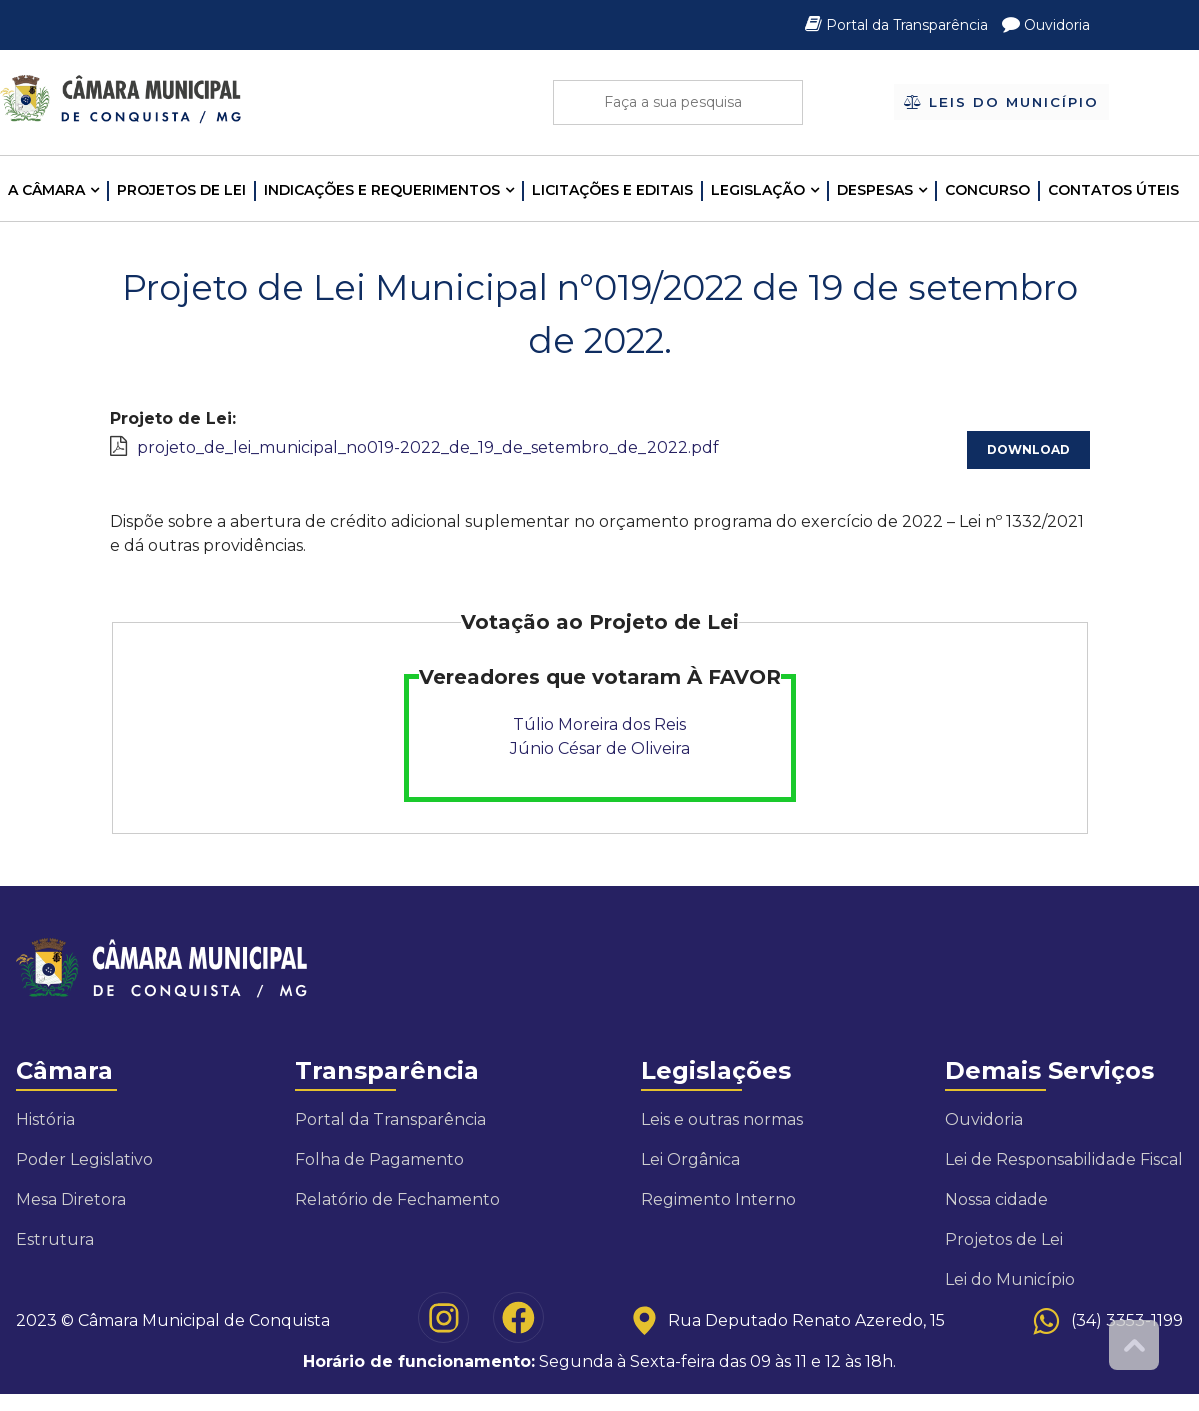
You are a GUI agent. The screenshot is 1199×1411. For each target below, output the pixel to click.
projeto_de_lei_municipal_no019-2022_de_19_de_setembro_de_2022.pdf (428, 447)
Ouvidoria (1046, 25)
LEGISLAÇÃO (758, 190)
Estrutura (55, 1239)
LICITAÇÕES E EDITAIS (612, 190)
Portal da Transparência (898, 25)
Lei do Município (1010, 1279)
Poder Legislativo (84, 1159)
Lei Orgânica (690, 1159)
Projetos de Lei (181, 190)
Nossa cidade (996, 1199)
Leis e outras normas (722, 1119)
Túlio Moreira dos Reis (599, 724)
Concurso (987, 190)
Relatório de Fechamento (397, 1199)
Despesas (875, 190)
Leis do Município (1001, 102)
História (45, 1119)
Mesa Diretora (71, 1199)
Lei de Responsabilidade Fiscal (1064, 1159)
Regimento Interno (718, 1199)
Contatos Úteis (1113, 190)
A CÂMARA (46, 190)
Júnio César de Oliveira (600, 748)
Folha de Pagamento (379, 1159)
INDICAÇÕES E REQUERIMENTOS (382, 190)
